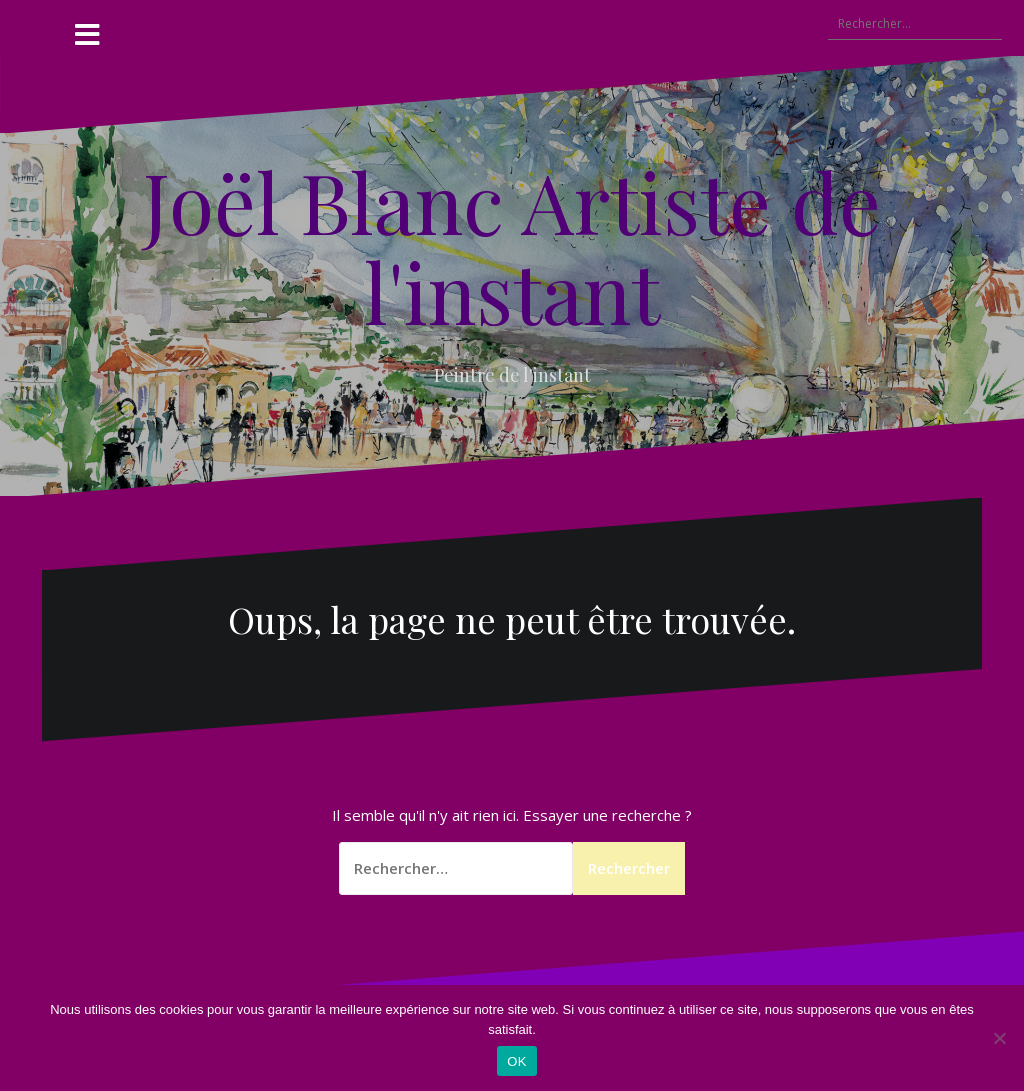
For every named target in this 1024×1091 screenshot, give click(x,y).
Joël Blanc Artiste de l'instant (512, 246)
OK (516, 1061)
